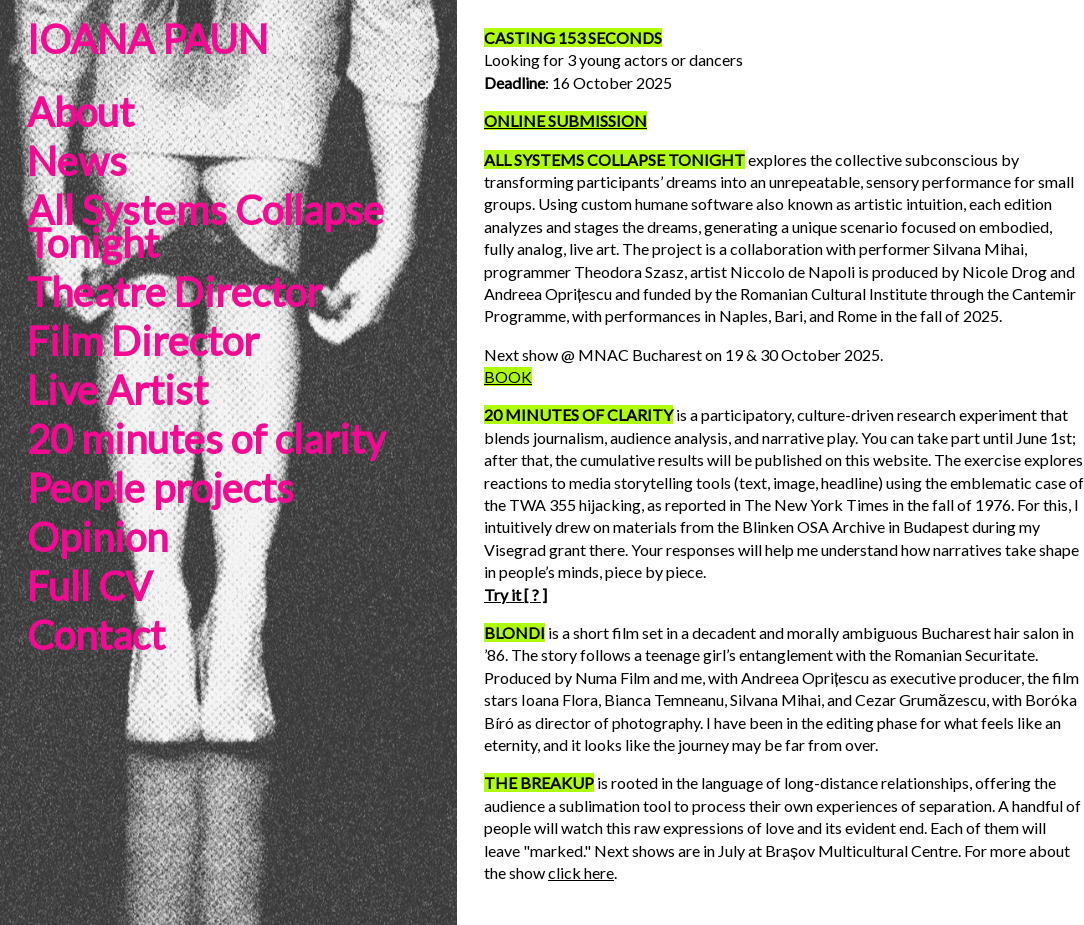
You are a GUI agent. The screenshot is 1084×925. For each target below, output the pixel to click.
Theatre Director (174, 292)
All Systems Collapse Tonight (205, 226)
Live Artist (117, 390)
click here (581, 872)
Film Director (143, 341)
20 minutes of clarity (206, 439)
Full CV (89, 586)
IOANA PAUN (147, 39)
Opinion (97, 537)
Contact (96, 635)
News (77, 161)
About (80, 112)
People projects (160, 488)
